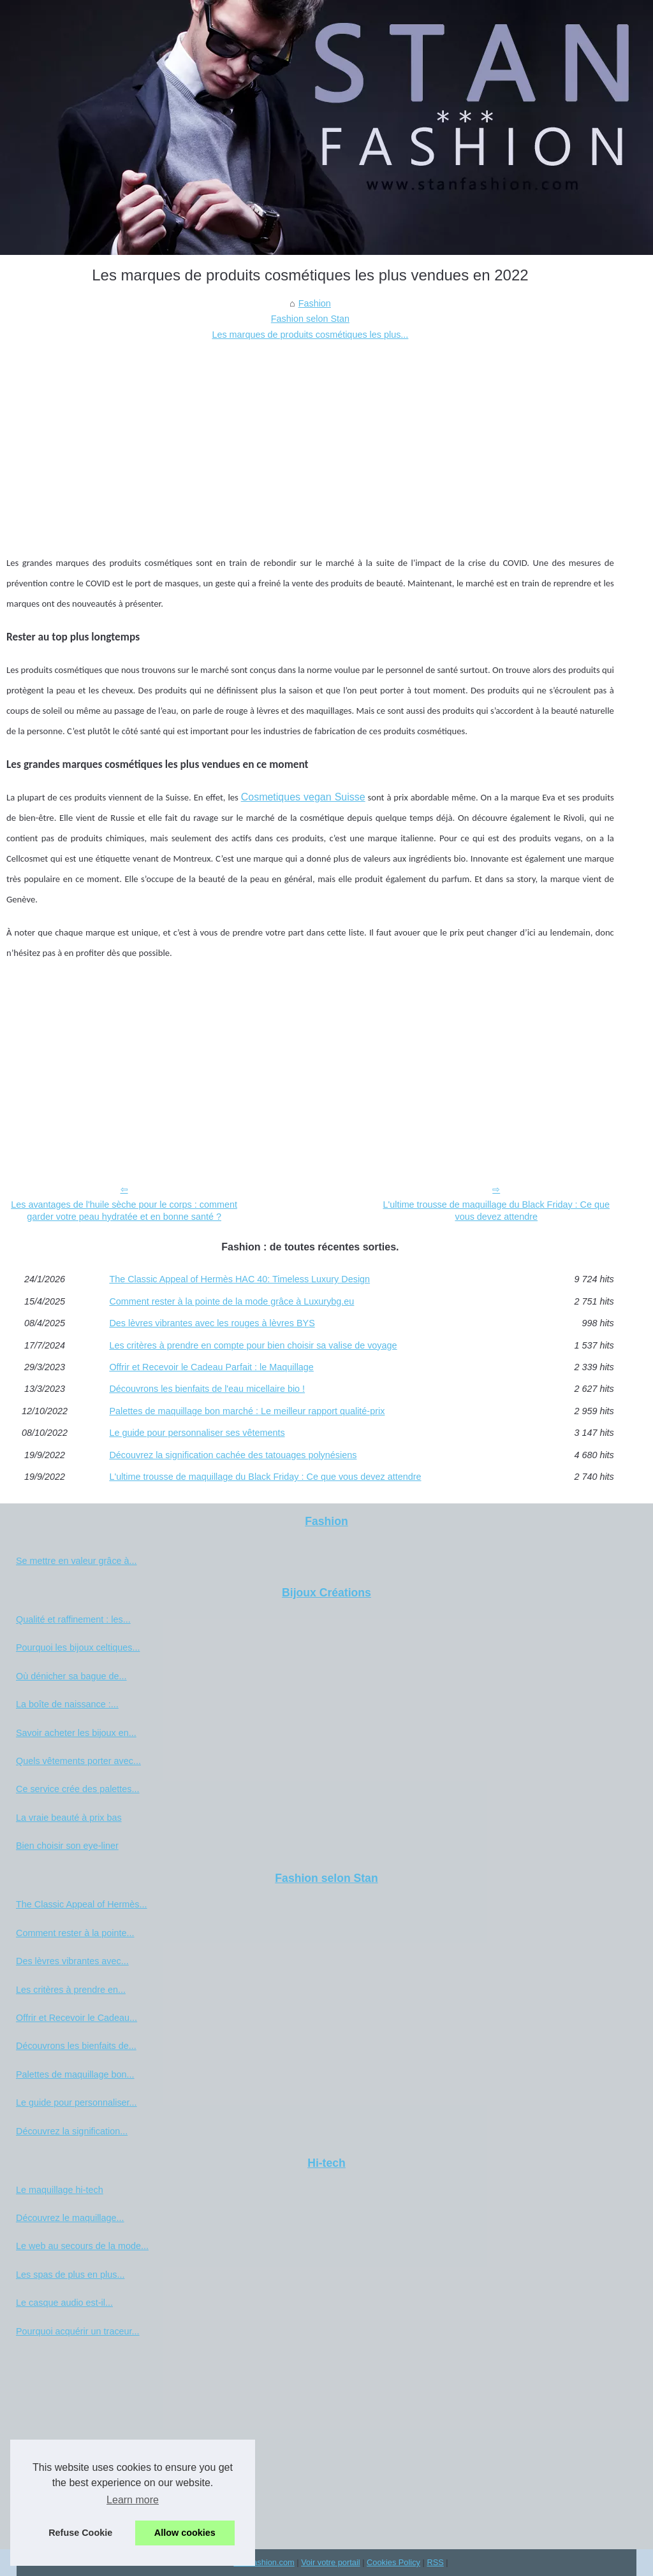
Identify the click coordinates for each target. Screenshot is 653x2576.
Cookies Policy (393, 2562)
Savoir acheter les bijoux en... (76, 1733)
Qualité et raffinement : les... (73, 1619)
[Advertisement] (310, 438)
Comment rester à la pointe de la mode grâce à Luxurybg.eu (231, 1301)
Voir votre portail (330, 2562)
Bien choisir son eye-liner (67, 1846)
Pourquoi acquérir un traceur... (78, 2331)
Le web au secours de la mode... (82, 2246)
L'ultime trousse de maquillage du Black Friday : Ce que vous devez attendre (496, 1210)
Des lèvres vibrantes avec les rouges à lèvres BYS (211, 1323)
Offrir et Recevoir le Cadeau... (76, 2018)
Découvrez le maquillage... (70, 2218)
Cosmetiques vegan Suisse (303, 797)
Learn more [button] (132, 2499)
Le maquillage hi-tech (59, 2190)
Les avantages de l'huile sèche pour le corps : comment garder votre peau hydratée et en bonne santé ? (124, 1210)
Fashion (314, 303)
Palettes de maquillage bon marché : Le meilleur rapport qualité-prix (247, 1411)
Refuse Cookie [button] (80, 2533)
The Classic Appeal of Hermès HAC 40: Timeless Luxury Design (239, 1279)
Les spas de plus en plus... (70, 2274)
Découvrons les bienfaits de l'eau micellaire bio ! (207, 1388)
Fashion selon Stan (310, 319)
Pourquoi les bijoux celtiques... (78, 1647)
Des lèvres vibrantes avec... (72, 1961)
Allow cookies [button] (185, 2533)
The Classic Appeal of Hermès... (81, 1904)
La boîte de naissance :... (67, 1704)
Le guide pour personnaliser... (76, 2102)
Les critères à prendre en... (71, 1990)
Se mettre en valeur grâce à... (76, 1561)
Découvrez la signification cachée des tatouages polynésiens (232, 1455)
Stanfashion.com (263, 2562)
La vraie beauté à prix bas (69, 1818)
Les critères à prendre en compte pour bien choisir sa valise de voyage (253, 1345)
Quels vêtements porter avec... (78, 1761)
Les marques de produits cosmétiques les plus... (310, 334)
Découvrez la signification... (72, 2131)
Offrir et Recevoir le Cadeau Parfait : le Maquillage (211, 1367)
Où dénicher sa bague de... (71, 1676)
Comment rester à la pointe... (75, 1933)
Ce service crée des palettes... (78, 1789)
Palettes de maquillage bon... (75, 2074)
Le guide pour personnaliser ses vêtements (196, 1432)
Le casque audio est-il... (64, 2302)
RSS (435, 2562)
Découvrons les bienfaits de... (76, 2046)
